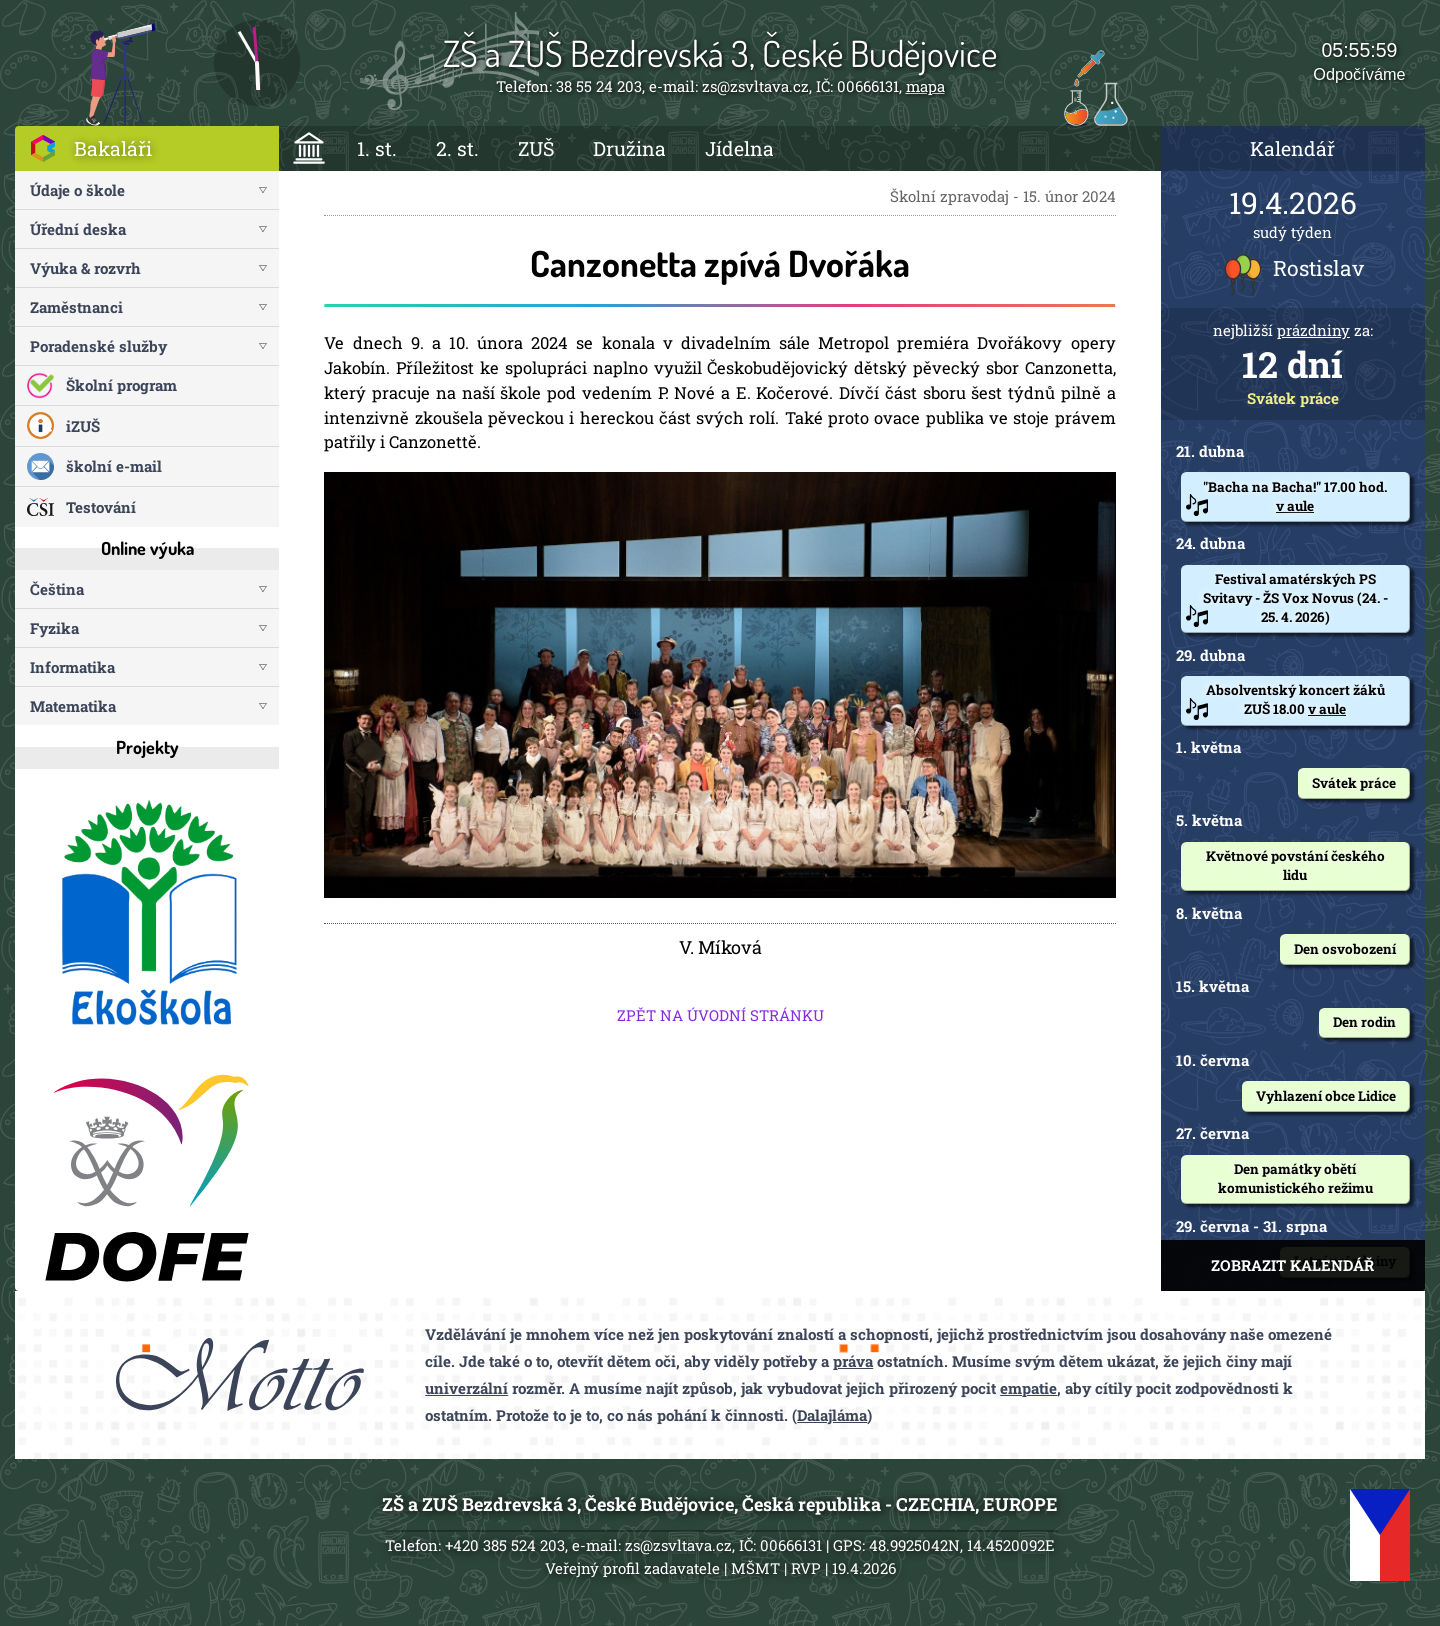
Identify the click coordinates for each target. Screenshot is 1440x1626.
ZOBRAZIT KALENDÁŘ (1292, 1265)
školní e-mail (114, 466)
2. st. (457, 148)
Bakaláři (113, 148)
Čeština (57, 589)
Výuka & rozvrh (85, 268)
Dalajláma (832, 1415)
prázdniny (1313, 330)
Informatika (72, 667)
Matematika (73, 706)
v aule (1295, 506)
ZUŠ (536, 148)
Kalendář (1292, 148)
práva (853, 1361)
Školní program (121, 385)
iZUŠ (83, 426)
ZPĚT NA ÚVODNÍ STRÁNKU (720, 1015)
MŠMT (755, 1568)
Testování (101, 507)
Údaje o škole (77, 190)
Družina (629, 148)
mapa (925, 86)
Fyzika (54, 628)
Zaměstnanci (76, 307)
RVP (806, 1568)
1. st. (377, 148)
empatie (1028, 1388)
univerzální (466, 1388)
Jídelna (739, 148)
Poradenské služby (98, 346)
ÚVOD (308, 148)
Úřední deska (78, 229)
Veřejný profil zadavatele (632, 1568)
